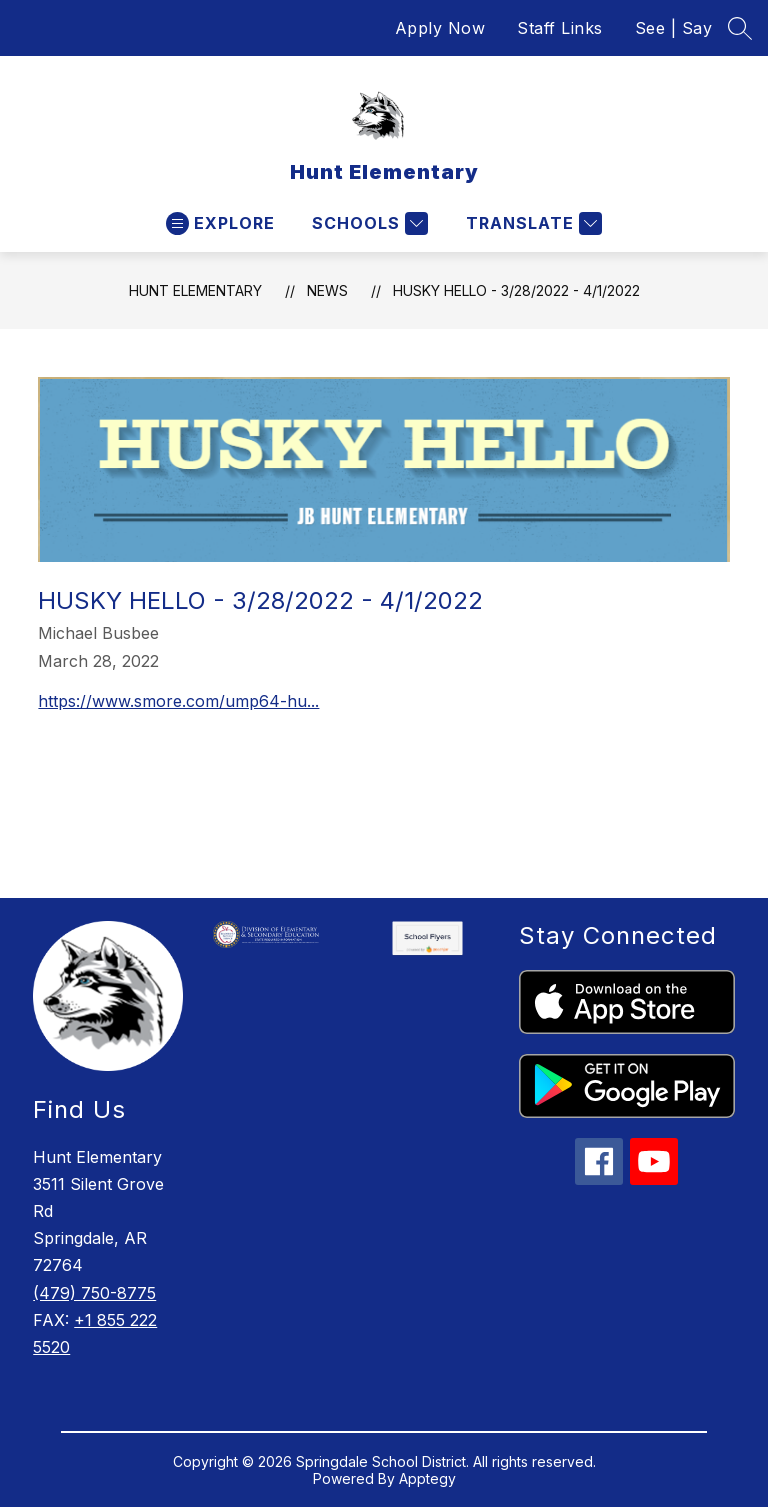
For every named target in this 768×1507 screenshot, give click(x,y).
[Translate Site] (531, 223)
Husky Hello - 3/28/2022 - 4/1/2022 (516, 290)
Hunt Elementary (195, 290)
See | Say (674, 28)
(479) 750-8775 (94, 1293)
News (327, 290)
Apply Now (440, 28)
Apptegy (427, 1478)
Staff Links (560, 28)
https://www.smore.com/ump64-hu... (178, 701)
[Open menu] (220, 223)
